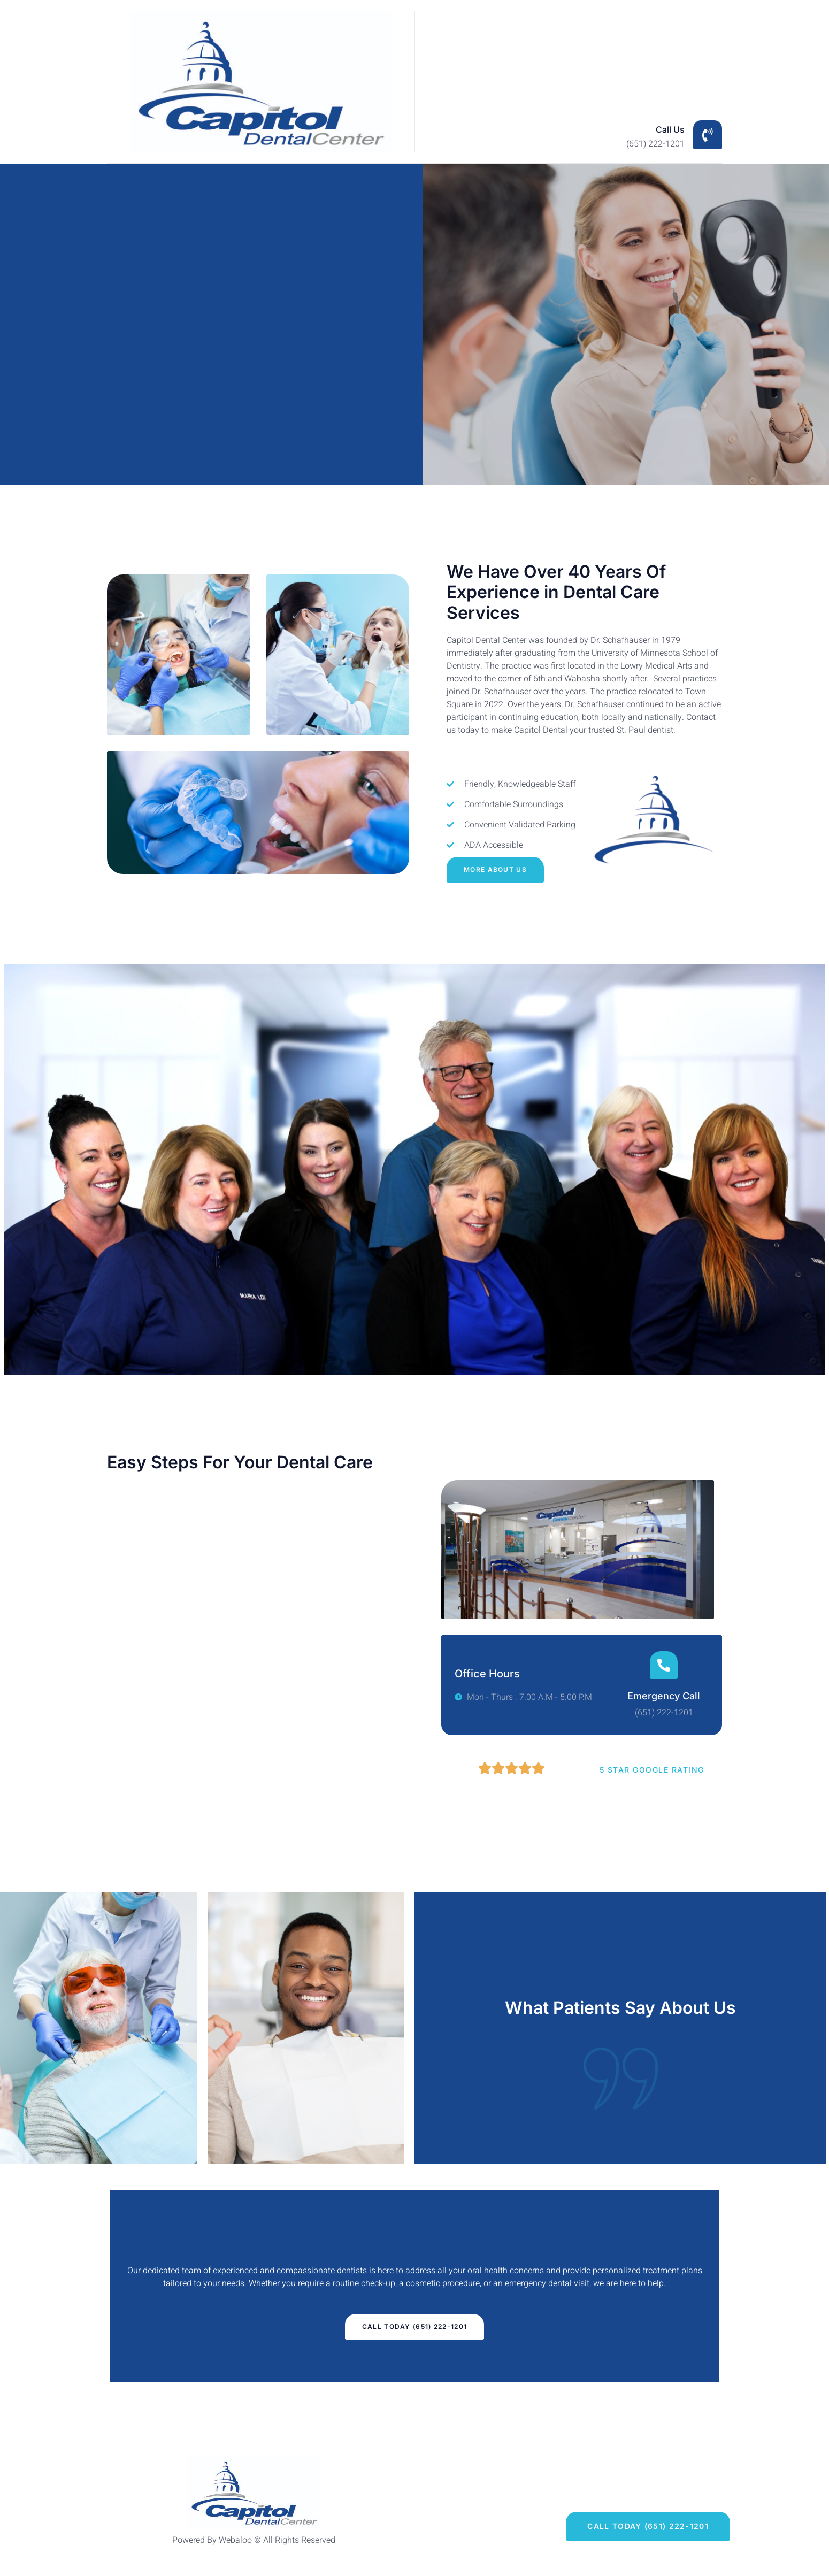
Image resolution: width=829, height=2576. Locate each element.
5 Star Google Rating (652, 1769)
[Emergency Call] (664, 1665)
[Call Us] (707, 134)
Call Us (670, 129)
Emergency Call (663, 1695)
